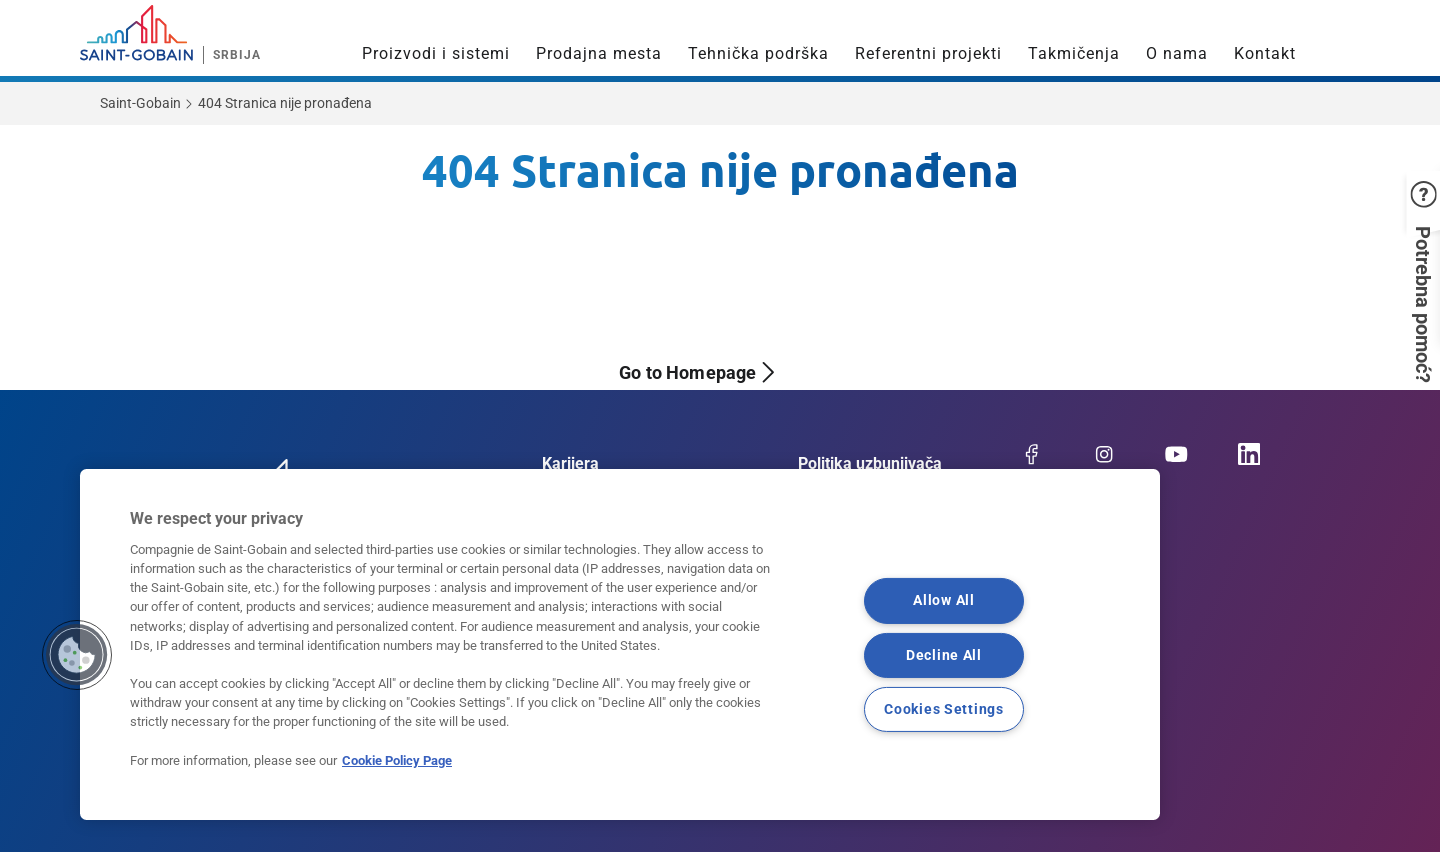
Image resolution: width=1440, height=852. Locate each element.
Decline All (944, 654)
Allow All (943, 600)
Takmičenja (1074, 53)
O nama (1177, 53)
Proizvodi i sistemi (436, 53)
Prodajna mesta (599, 53)
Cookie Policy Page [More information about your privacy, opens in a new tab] (397, 760)
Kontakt (1265, 53)
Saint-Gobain (140, 103)
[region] (620, 644)
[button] (1415, 237)
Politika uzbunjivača (870, 463)
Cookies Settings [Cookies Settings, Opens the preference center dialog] (944, 708)
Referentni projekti (928, 53)
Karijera (570, 463)
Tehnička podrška (758, 53)
